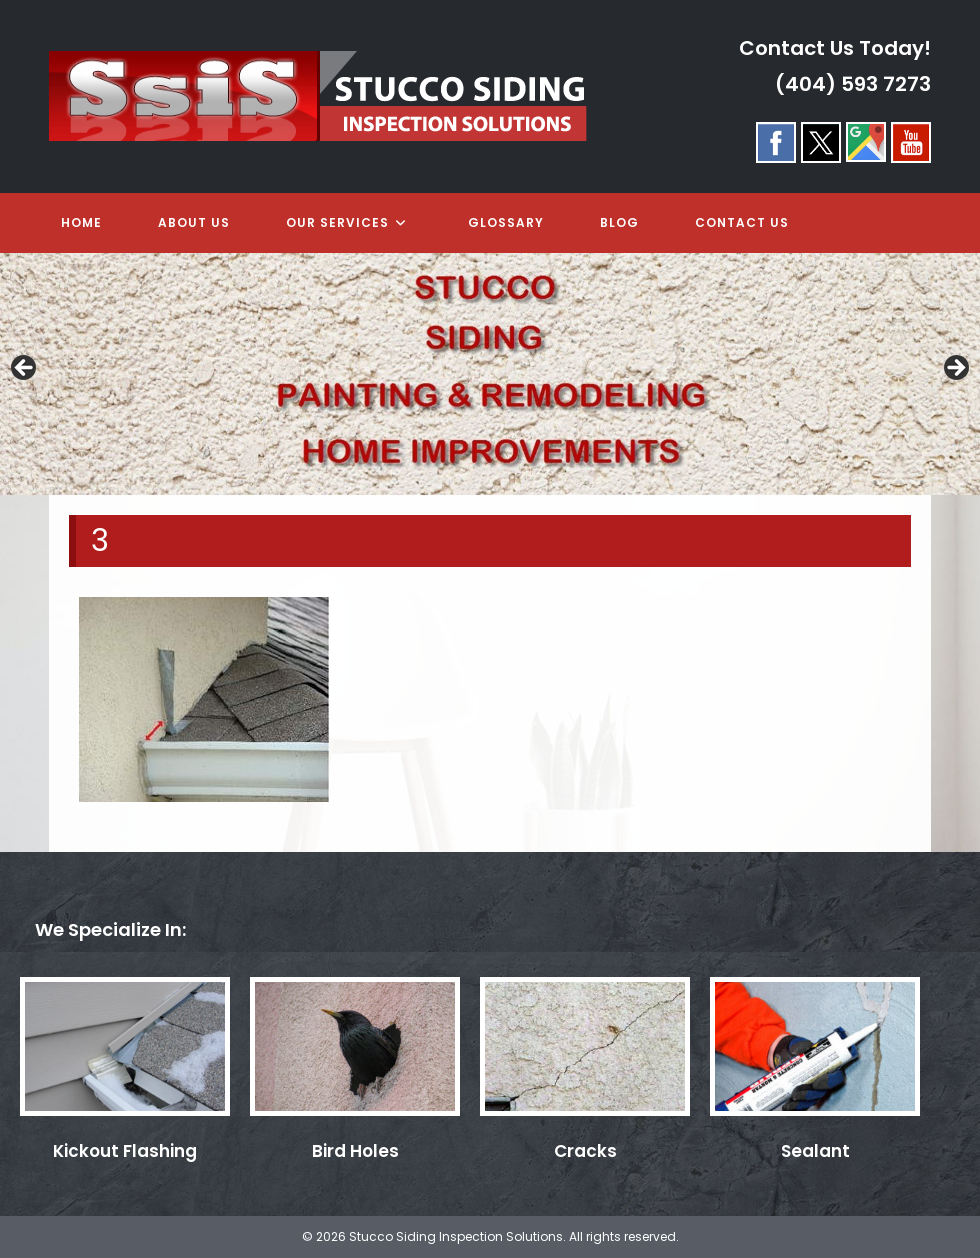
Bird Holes (355, 1151)
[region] (490, 374)
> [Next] (955, 369)
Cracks (585, 1151)
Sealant (815, 1151)
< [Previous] (25, 369)
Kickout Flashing (125, 1151)
